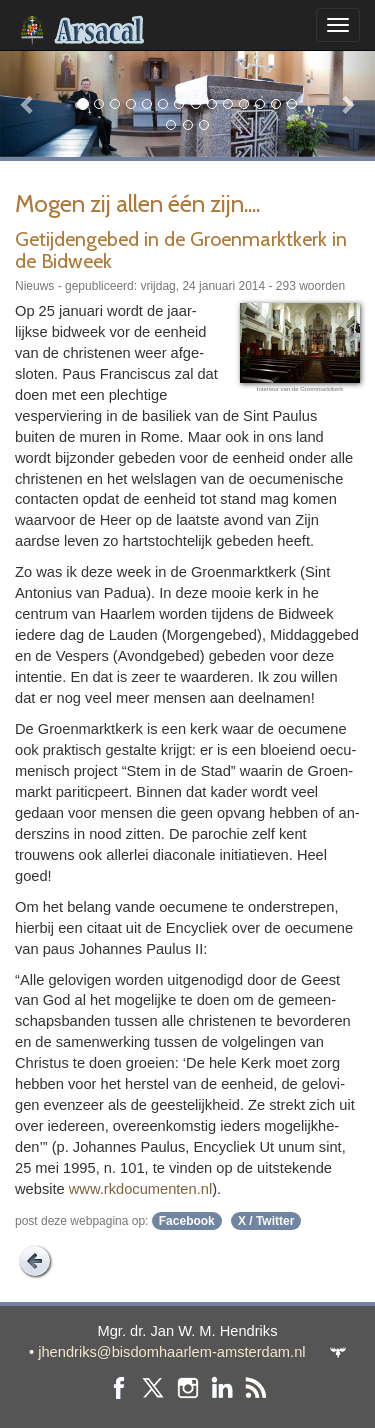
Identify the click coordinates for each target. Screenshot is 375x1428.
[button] (28, 103)
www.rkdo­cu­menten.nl (140, 1189)
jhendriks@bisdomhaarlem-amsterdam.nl (171, 1352)
